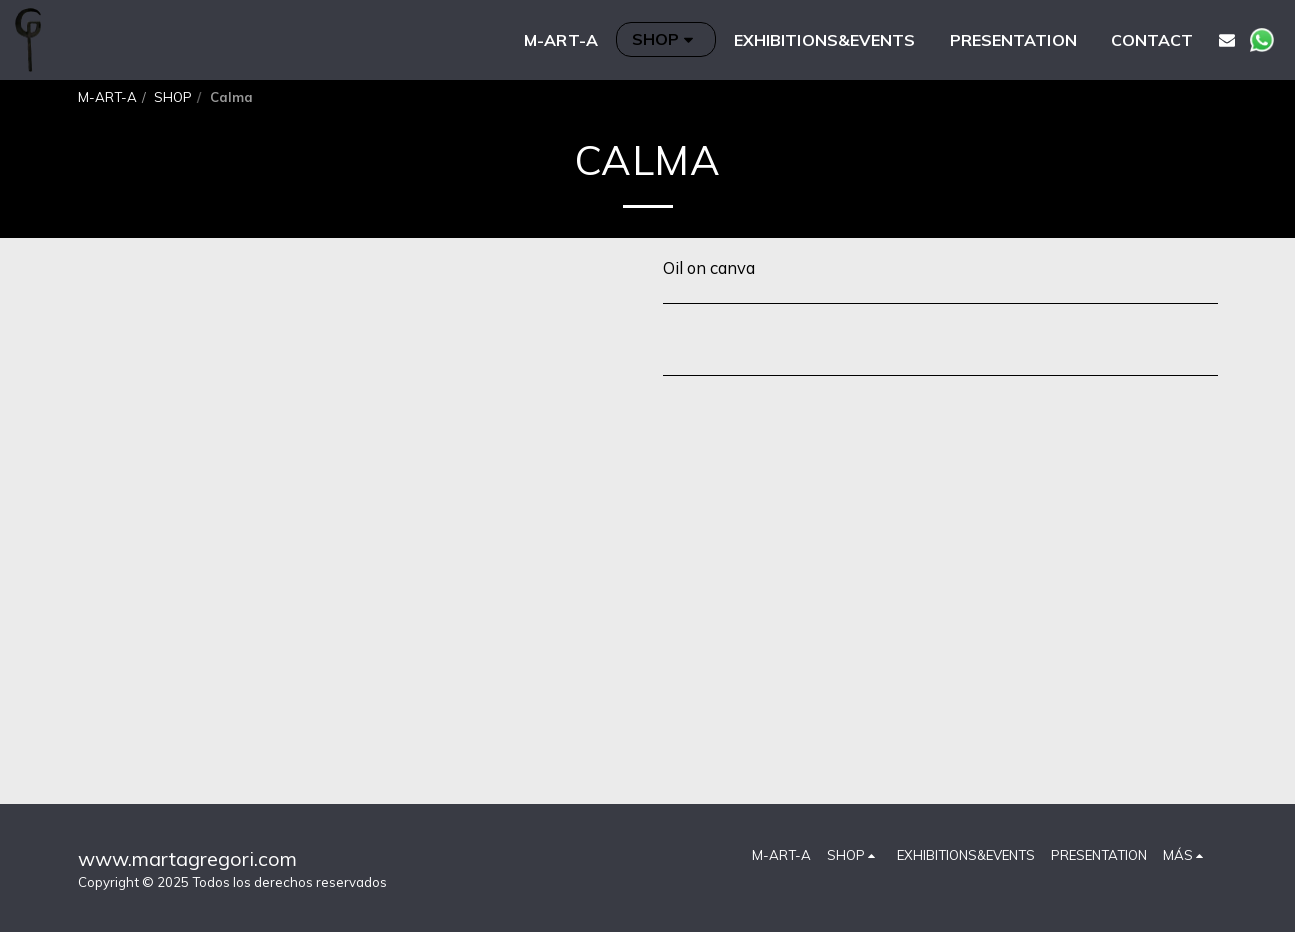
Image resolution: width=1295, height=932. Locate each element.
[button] (1227, 39)
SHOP (173, 97)
